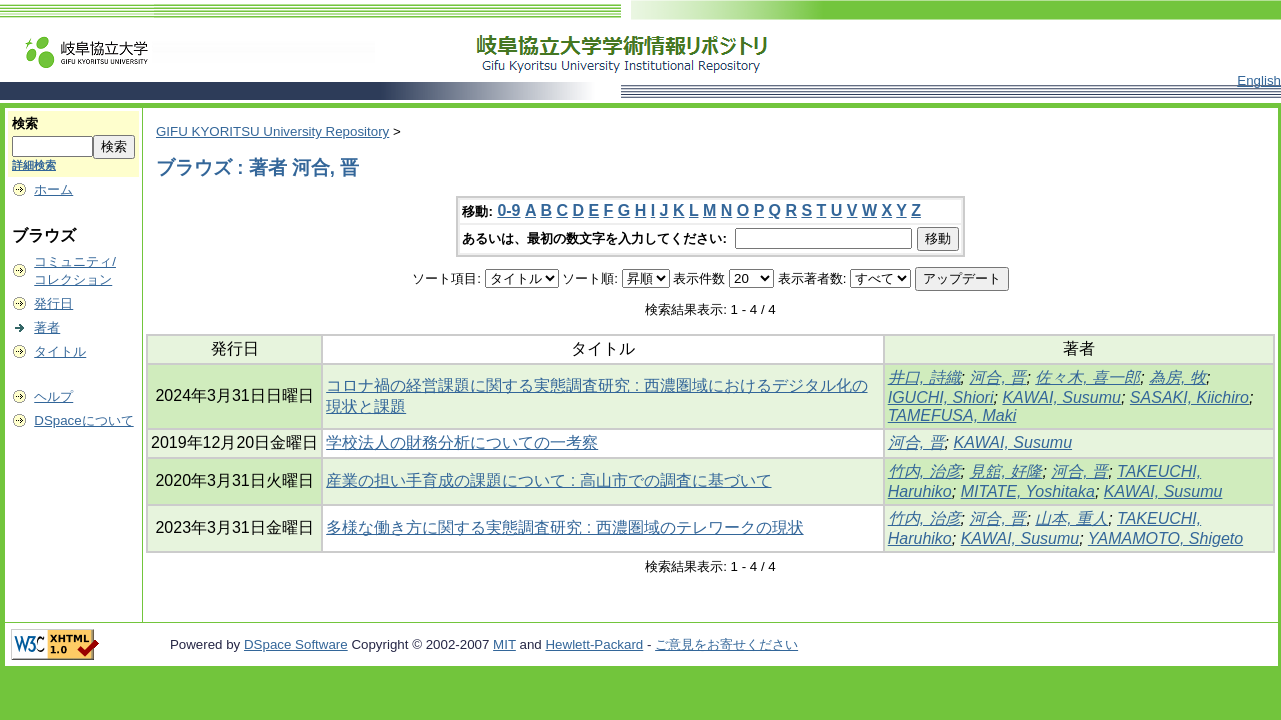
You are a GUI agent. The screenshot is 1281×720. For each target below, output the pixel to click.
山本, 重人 (1071, 518)
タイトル (60, 351)
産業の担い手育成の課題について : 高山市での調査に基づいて (548, 480)
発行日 (53, 303)
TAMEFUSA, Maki (952, 415)
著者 (47, 327)
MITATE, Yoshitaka (1028, 491)
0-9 (508, 210)
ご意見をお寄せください (726, 644)
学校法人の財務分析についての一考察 (462, 442)
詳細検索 (34, 165)
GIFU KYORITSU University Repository (272, 131)
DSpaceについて (83, 420)
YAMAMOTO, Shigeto (1165, 538)
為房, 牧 (1177, 377)
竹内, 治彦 (924, 471)
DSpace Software (296, 644)
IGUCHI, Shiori (941, 397)
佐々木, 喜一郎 (1087, 377)
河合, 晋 (997, 377)
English (1259, 80)
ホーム (53, 189)
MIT (504, 644)
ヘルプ (53, 396)
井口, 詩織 (924, 377)
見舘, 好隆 (1005, 471)
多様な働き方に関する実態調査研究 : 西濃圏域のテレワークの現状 (564, 527)
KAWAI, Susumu (1061, 397)
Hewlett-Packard (594, 644)
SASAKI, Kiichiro (1189, 397)
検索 (25, 123)
